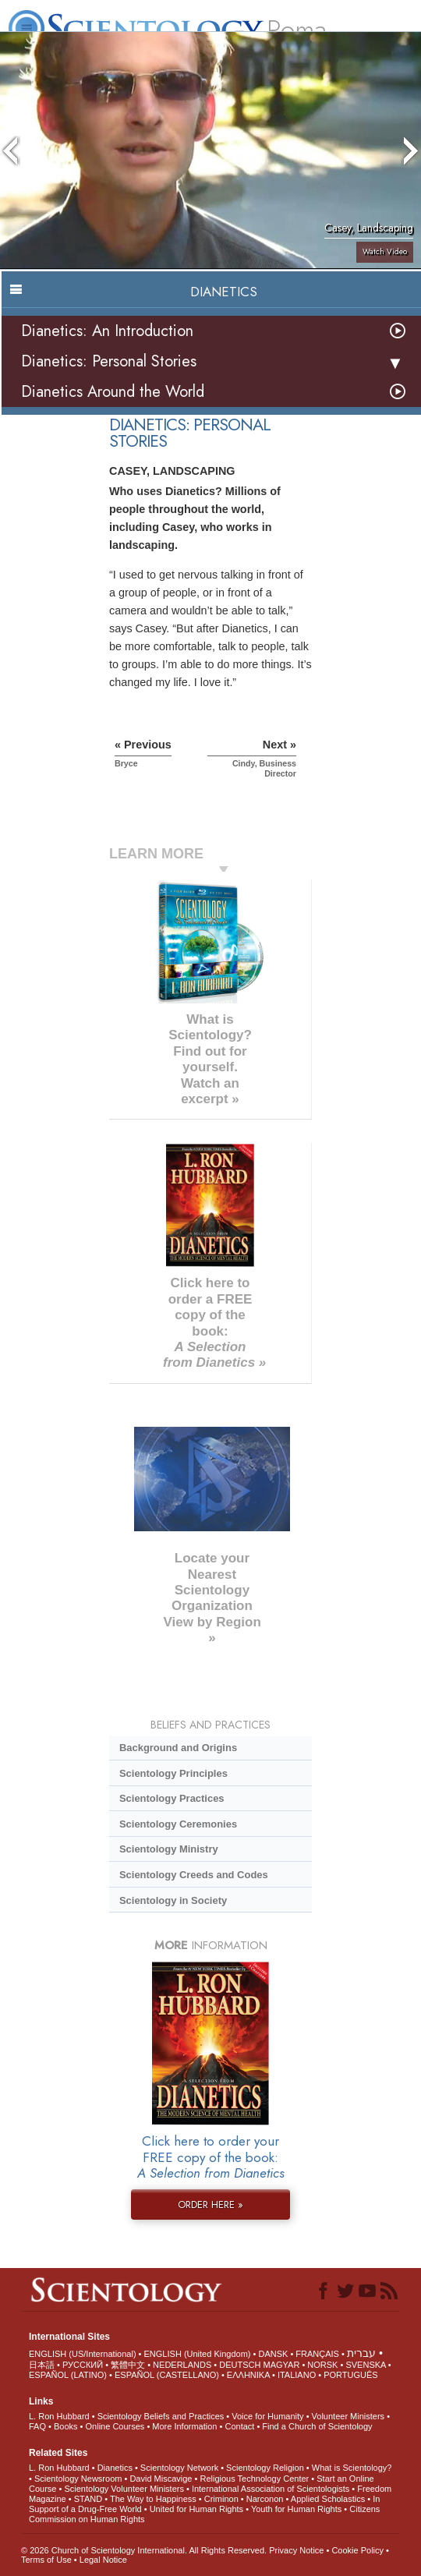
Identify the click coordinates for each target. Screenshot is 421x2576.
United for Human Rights (196, 2509)
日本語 (42, 2364)
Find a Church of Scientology (317, 2426)
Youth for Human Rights (296, 2509)
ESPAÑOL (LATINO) (68, 2375)
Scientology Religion (265, 2467)
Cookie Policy (357, 2550)
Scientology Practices (172, 1798)
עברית (361, 2353)
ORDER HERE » (210, 2204)
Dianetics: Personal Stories (108, 361)
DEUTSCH (239, 2364)
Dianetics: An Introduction (107, 331)
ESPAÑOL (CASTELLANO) (167, 2375)
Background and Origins (178, 1747)
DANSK (273, 2353)
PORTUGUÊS (350, 2375)
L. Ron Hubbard (59, 2416)
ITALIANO (297, 2375)
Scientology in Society (173, 1900)
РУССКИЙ (82, 2364)
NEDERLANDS (182, 2364)
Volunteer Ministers (348, 2416)
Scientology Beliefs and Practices (161, 2416)
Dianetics (115, 2467)
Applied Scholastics (328, 2498)
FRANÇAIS (317, 2353)
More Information (184, 2426)
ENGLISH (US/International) (82, 2353)
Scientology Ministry (168, 1849)
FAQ (37, 2426)
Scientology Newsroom (78, 2478)
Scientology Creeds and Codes (193, 1875)
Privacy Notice (296, 2550)
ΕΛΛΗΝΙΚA (248, 2375)
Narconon (265, 2498)
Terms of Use (46, 2559)
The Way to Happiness (153, 2498)
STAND (88, 2498)
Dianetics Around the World (112, 391)
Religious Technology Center (254, 2478)
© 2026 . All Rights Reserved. (145, 2550)
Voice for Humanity (267, 2416)
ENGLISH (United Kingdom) (197, 2353)
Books (66, 2426)
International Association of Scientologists (270, 2488)
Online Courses (115, 2426)
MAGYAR (282, 2364)
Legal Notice (103, 2559)
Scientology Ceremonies (178, 1824)
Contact (239, 2426)
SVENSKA (365, 2364)
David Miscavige (160, 2478)
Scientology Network (179, 2467)
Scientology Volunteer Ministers (123, 2488)
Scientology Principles (173, 1773)
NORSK (322, 2364)
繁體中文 (128, 2364)
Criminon (221, 2498)
